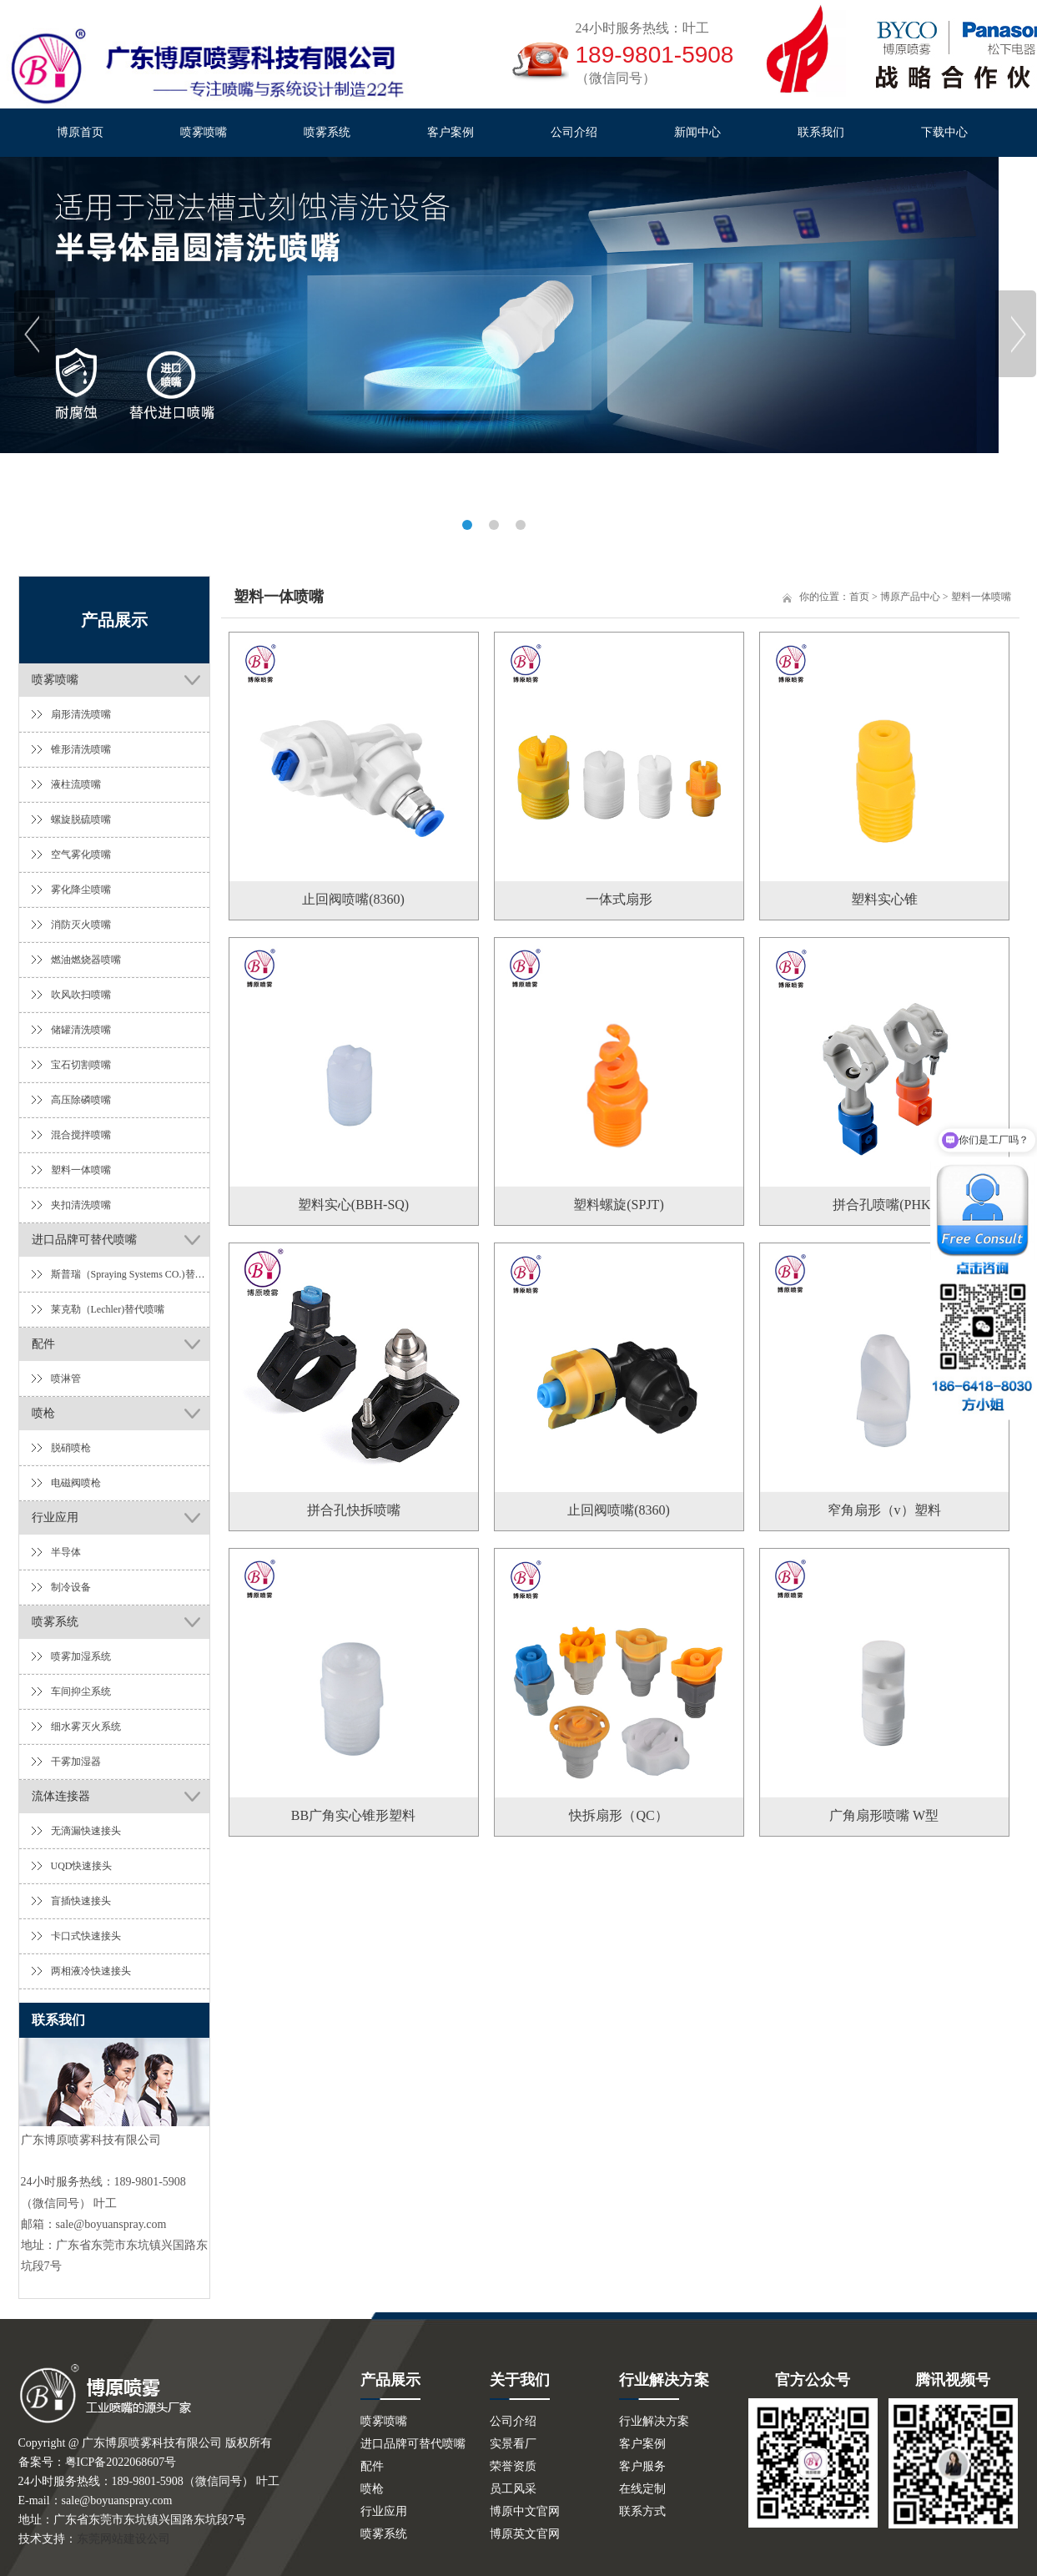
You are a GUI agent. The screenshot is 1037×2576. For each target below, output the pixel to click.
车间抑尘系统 (81, 1691)
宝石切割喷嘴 (81, 1065)
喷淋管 (66, 1378)
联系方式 (642, 2511)
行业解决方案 (654, 2421)
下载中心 (944, 132)
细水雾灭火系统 (86, 1726)
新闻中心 (697, 132)
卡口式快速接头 (86, 1936)
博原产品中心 (910, 596)
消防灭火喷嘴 (81, 924)
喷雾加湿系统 (81, 1656)
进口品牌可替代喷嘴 (84, 1239)
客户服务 (642, 2466)
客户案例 (450, 132)
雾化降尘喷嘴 (81, 889)
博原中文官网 (525, 2511)
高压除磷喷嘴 (81, 1100)
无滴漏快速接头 (86, 1831)
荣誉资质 (513, 2466)
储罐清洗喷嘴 (81, 1030)
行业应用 (55, 1517)
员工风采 (513, 2489)
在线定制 (642, 2489)
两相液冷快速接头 (91, 1971)
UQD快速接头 (82, 1866)
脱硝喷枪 (71, 1448)
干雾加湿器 (76, 1761)
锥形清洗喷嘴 (81, 749)
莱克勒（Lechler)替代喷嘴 (108, 1309)
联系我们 (821, 132)
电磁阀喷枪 (76, 1483)
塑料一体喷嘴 (81, 1170)
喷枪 (43, 1413)
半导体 (66, 1552)
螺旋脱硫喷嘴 (81, 819)
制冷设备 (71, 1587)
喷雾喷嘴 (203, 132)
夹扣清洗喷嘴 (81, 1205)
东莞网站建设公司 (123, 2539)
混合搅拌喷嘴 (81, 1135)
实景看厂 (513, 2443)
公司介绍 (574, 132)
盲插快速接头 (81, 1901)
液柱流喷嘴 (76, 784)
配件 (43, 1344)
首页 (859, 596)
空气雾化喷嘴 (81, 854)
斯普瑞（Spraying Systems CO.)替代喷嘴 (130, 1274)
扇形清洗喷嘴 (81, 714)
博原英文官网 (525, 2534)
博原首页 (80, 132)
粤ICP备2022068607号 (121, 2462)
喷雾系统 (327, 132)
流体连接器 (61, 1796)
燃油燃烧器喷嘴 (86, 959)
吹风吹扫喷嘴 (81, 995)
